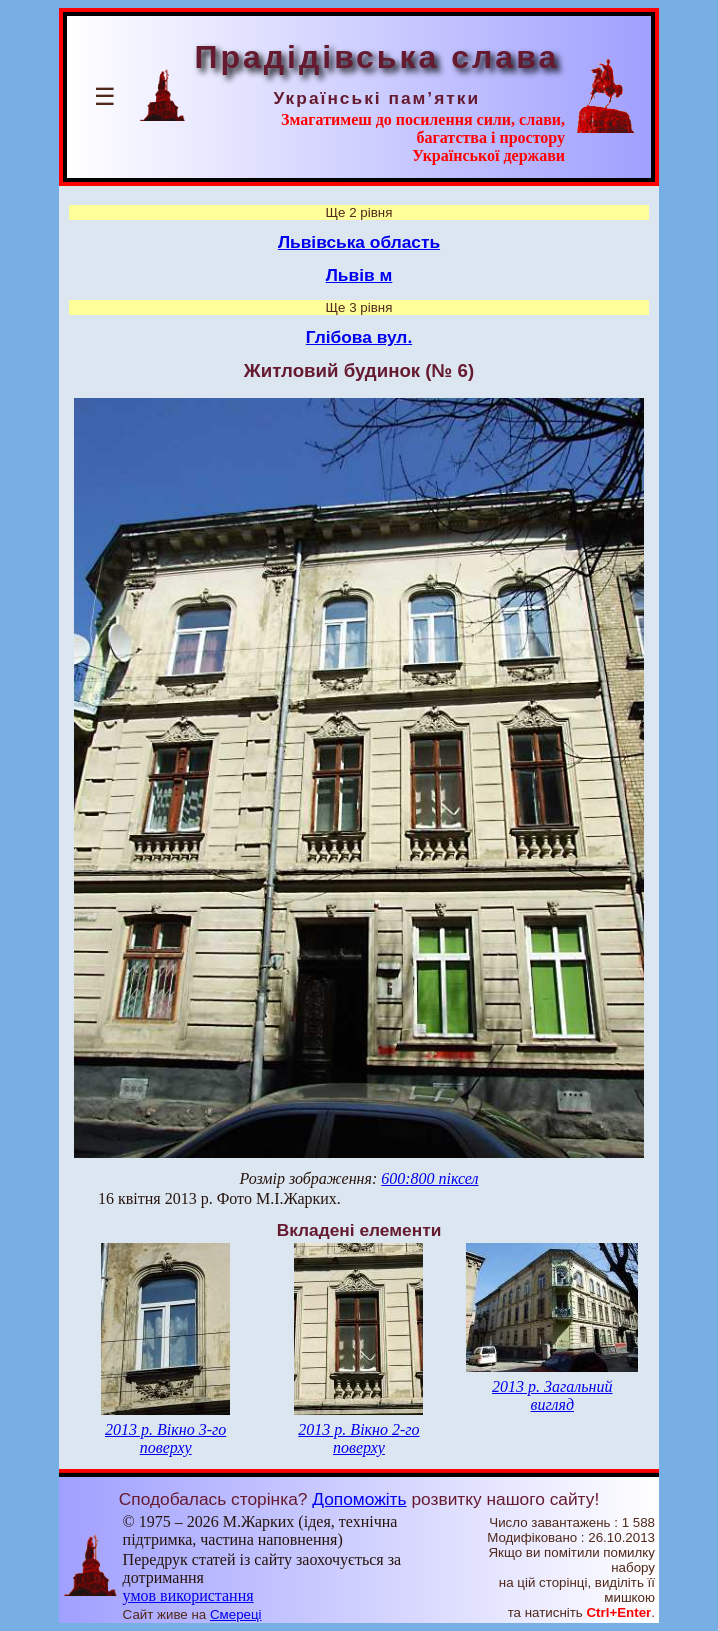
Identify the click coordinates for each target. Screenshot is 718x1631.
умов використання (188, 1595)
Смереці (236, 1614)
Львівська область (359, 242)
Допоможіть (359, 1499)
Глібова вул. (359, 337)
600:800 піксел (429, 1178)
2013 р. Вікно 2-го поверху (358, 1438)
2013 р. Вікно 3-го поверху (165, 1438)
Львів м (359, 275)
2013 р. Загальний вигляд (552, 1395)
